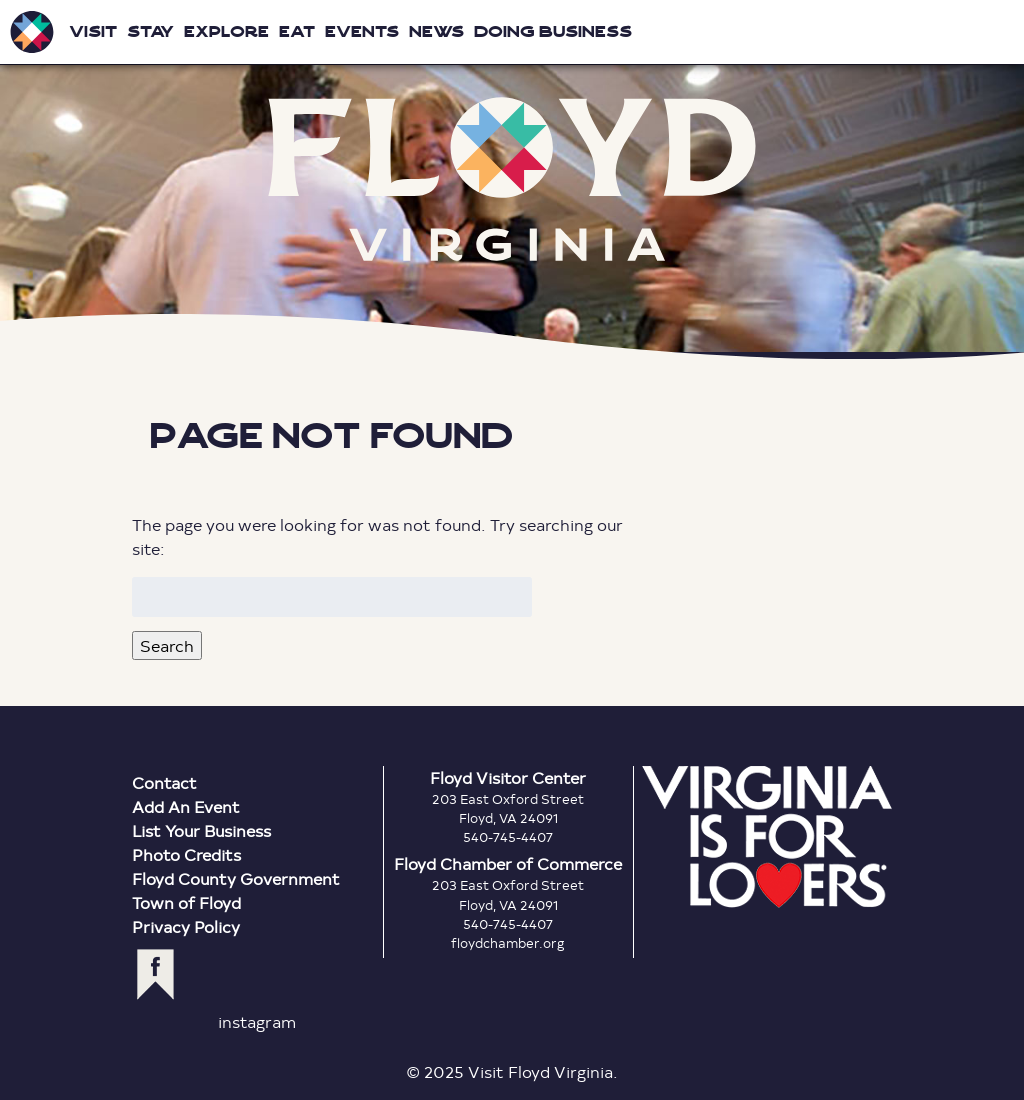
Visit (93, 31)
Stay (150, 31)
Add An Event (186, 806)
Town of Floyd (186, 902)
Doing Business (553, 31)
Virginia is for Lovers (767, 837)
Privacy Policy (186, 926)
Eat (297, 31)
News (436, 31)
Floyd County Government (236, 878)
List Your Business (201, 830)
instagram (257, 1021)
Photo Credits (186, 854)
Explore (226, 31)
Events (362, 31)
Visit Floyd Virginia (32, 32)
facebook (155, 974)
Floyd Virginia (512, 179)
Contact (164, 782)
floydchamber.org (508, 943)
